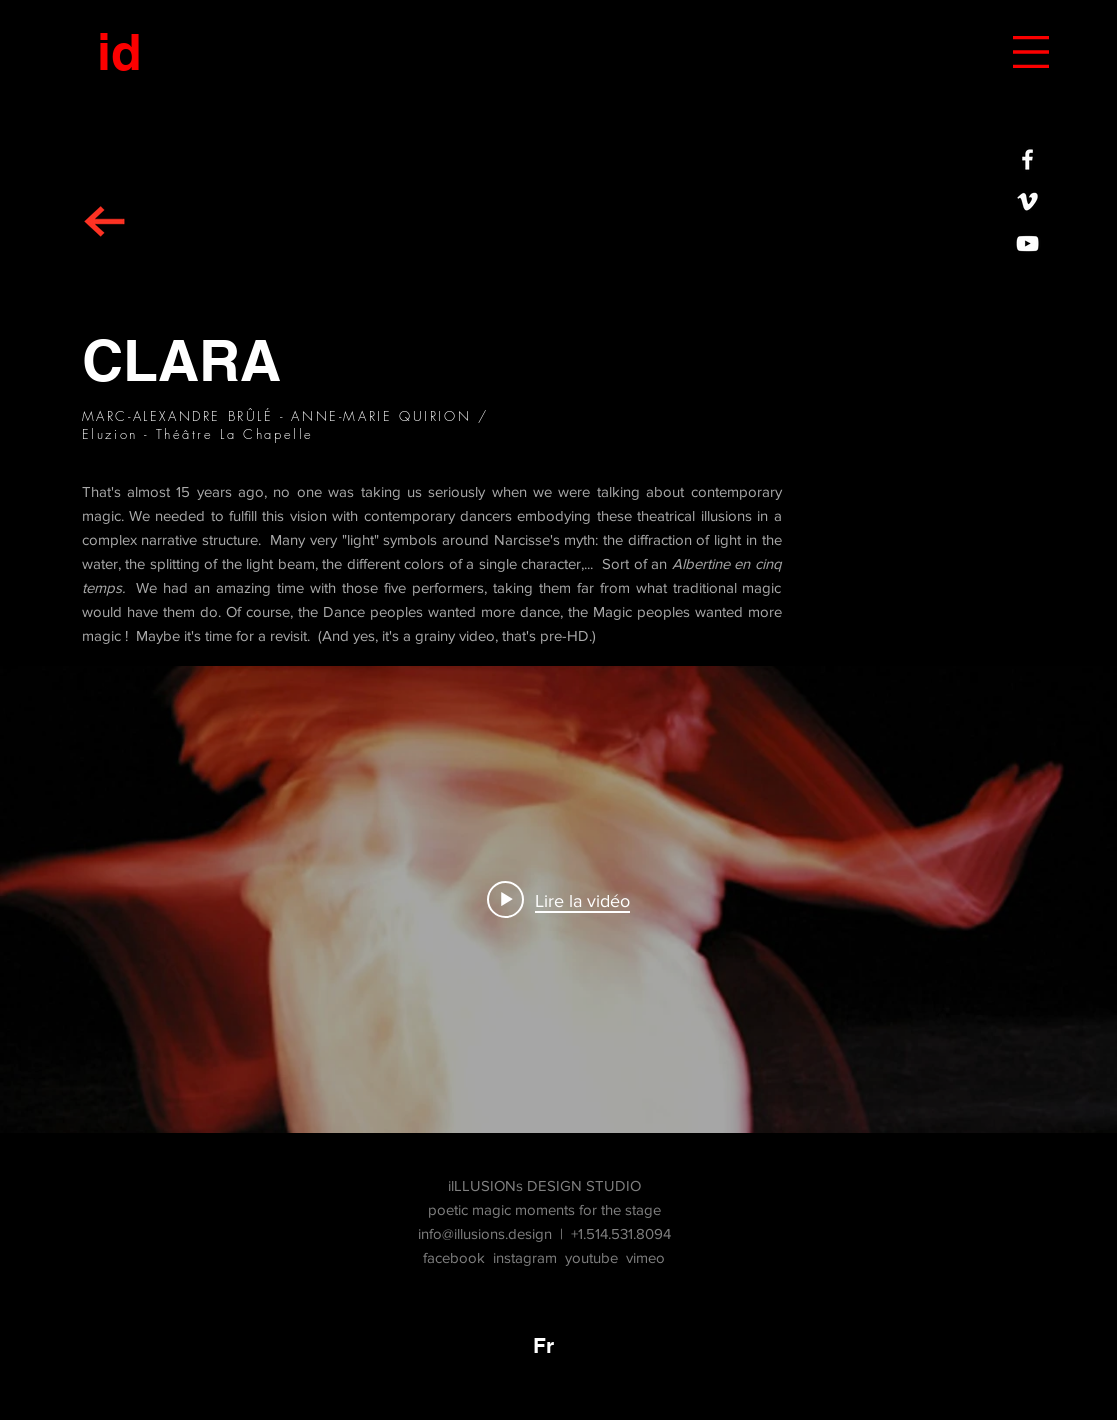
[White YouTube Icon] (1027, 243)
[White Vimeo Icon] (1027, 201)
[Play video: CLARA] (558, 900)
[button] (1031, 52)
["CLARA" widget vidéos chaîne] (558, 899)
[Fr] (544, 1346)
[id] (119, 52)
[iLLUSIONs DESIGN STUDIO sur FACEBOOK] (1027, 159)
